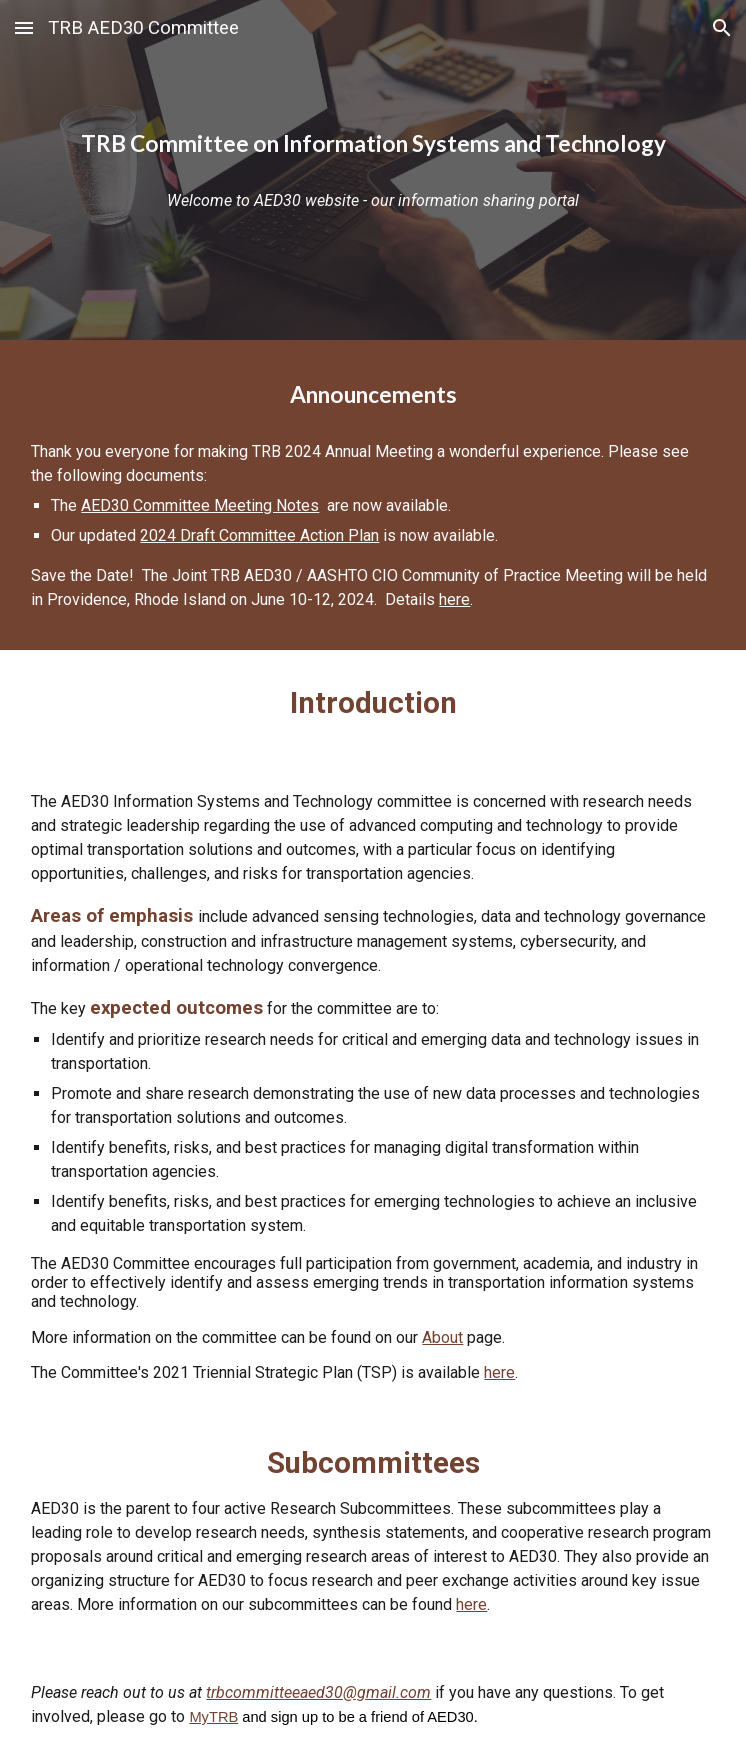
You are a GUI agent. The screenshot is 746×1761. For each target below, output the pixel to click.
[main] (372, 144)
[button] (24, 27)
